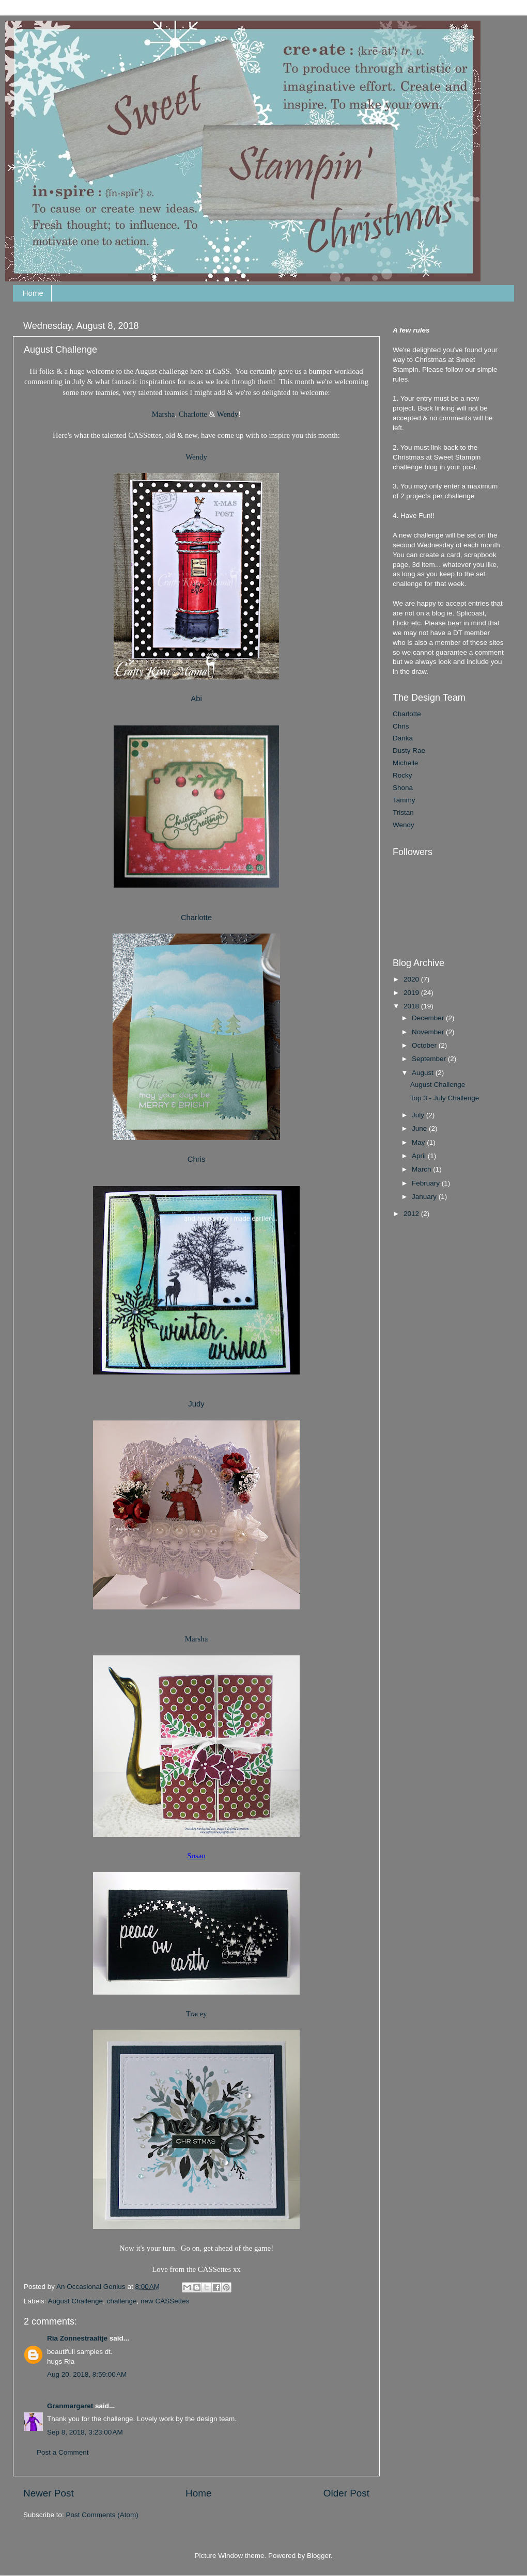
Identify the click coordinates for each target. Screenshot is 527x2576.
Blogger (319, 2555)
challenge (122, 2301)
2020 (412, 979)
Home (33, 293)
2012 (412, 1214)
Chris (401, 726)
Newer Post (48, 2493)
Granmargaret (70, 2406)
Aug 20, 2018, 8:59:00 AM (87, 2374)
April (420, 1156)
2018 (412, 1006)
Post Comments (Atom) (102, 2515)
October (425, 1045)
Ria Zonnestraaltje (77, 2338)
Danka (403, 738)
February (427, 1183)
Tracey (196, 2014)
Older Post (346, 2493)
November (429, 1032)
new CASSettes (165, 2301)
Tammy (404, 800)
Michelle (406, 763)
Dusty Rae (409, 750)
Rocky (402, 775)
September (430, 1059)
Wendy (228, 414)
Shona (403, 788)
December (429, 1018)
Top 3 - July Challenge (444, 1098)
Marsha (163, 414)
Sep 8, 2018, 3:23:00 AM (85, 2432)
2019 (412, 993)
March (422, 1169)
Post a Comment (63, 2452)
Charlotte (193, 414)
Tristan (403, 812)
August (424, 1073)
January (425, 1196)
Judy (196, 1404)
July (419, 1115)
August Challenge (75, 2301)
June (420, 1128)
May (419, 1142)
